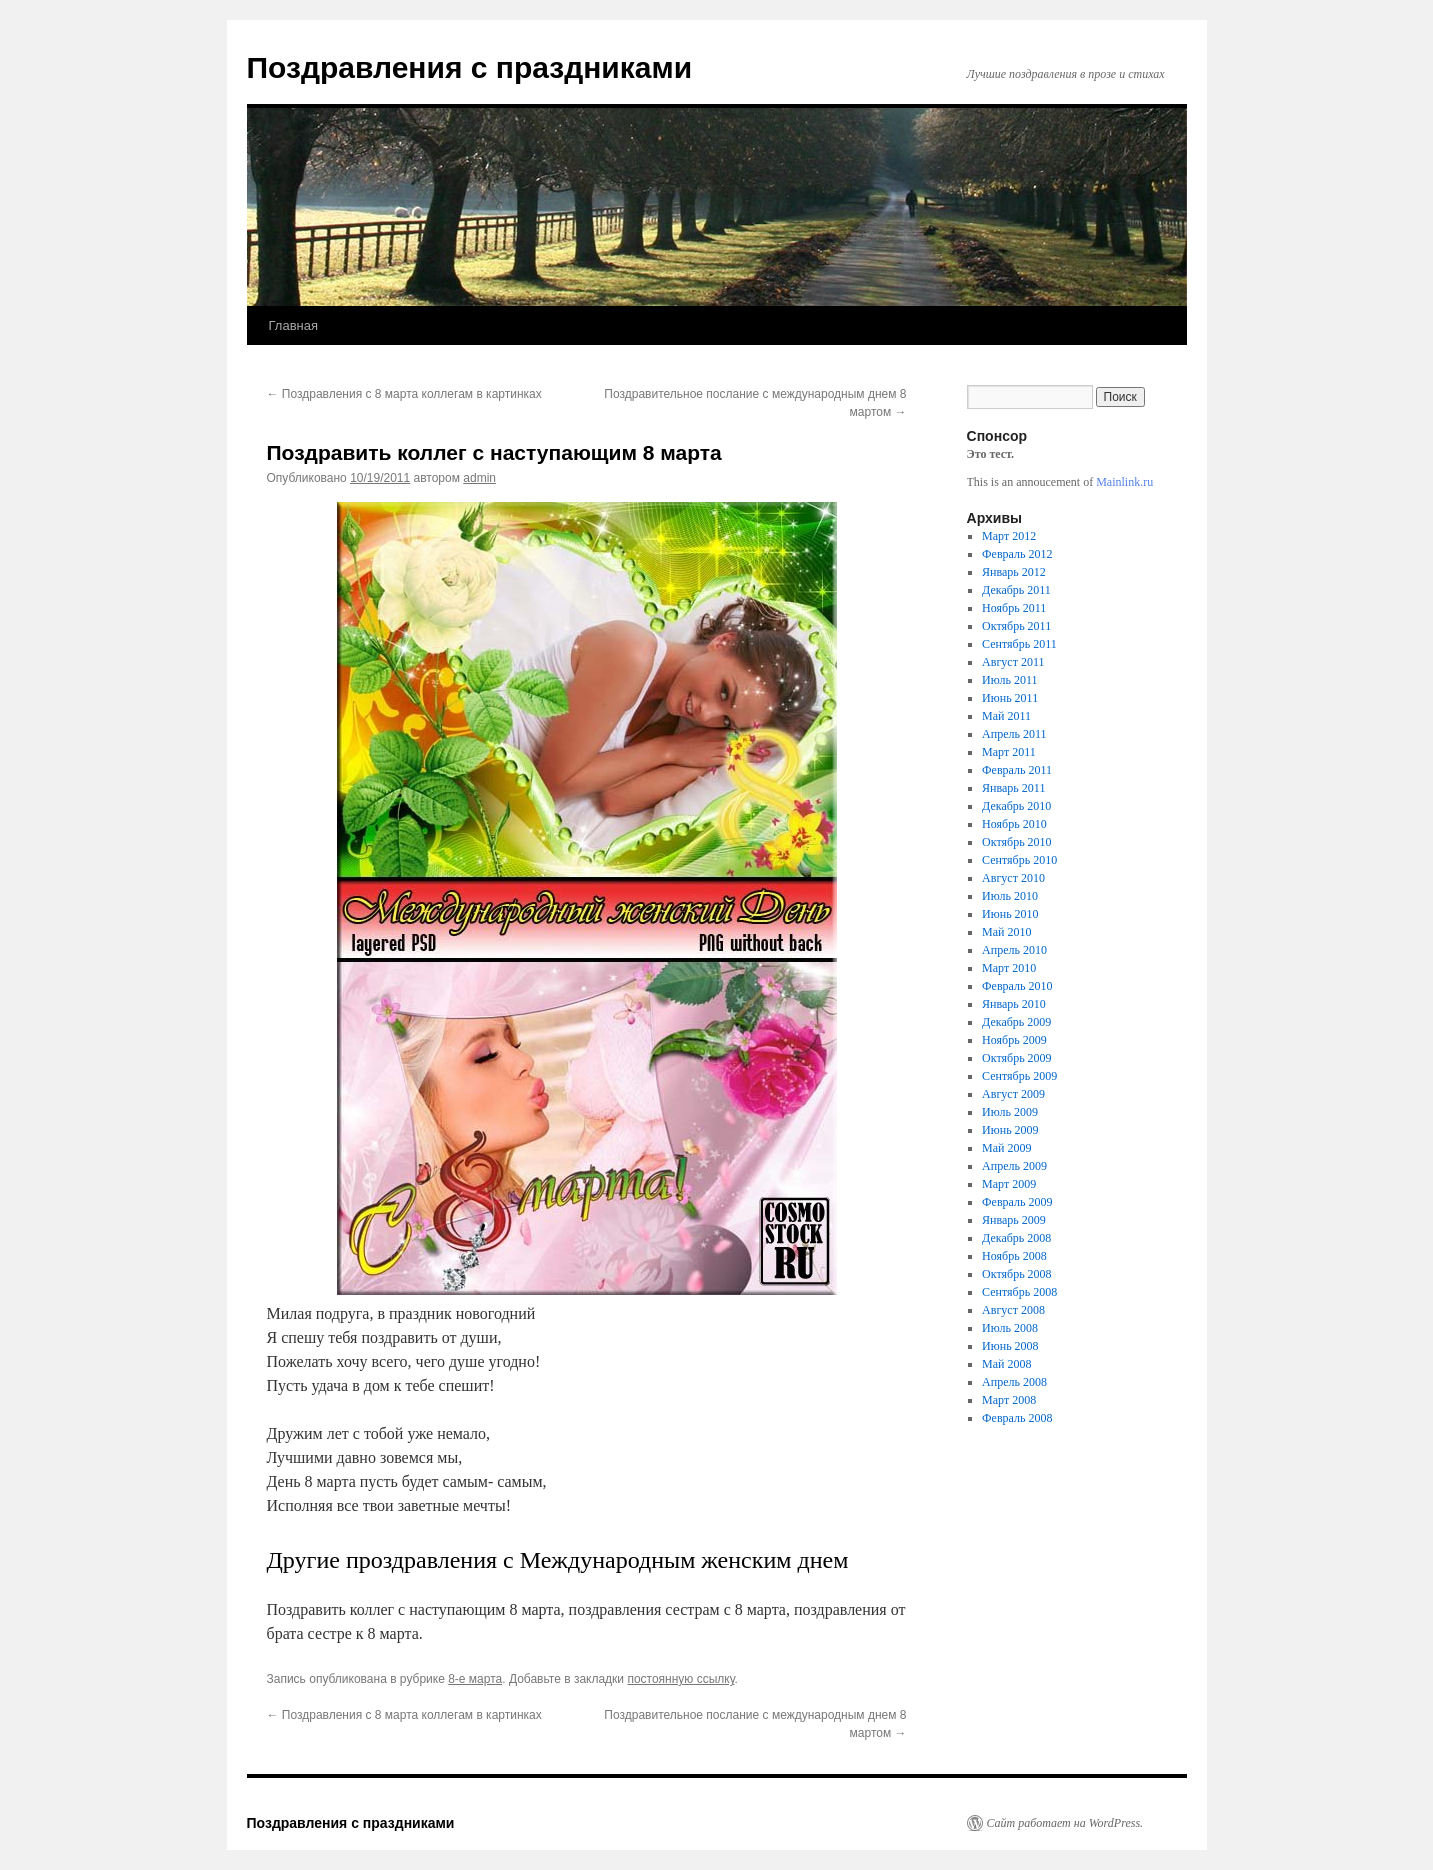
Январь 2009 (1014, 1220)
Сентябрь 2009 (1019, 1076)
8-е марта (475, 1679)
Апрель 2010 (1014, 950)
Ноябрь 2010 (1014, 824)
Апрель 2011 (1014, 734)
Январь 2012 (1014, 572)
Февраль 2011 (1017, 770)
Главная (293, 325)
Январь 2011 (1013, 788)
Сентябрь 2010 (1019, 860)
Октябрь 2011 (1016, 626)
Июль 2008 (1010, 1328)
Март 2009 (1009, 1184)
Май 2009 (1006, 1148)
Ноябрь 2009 (1014, 1040)
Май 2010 (1006, 932)
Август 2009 (1013, 1094)
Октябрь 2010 (1017, 842)
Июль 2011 (1009, 680)
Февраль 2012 (1017, 554)
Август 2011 (1013, 662)
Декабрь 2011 (1016, 590)
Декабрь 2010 (1016, 806)
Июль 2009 (1010, 1112)
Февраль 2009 (1017, 1202)
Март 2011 (1009, 752)
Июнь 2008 (1010, 1346)
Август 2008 (1013, 1310)
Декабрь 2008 (1016, 1238)
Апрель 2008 (1014, 1382)
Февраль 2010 (1017, 986)
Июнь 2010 (1010, 914)
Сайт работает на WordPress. (1065, 1823)
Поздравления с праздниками (470, 67)
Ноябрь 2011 (1014, 608)
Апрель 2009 (1014, 1166)
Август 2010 (1013, 878)
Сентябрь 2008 (1019, 1292)
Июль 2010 (1010, 896)
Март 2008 (1009, 1400)
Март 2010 (1009, 968)
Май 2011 (1006, 716)
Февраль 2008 (1017, 1418)
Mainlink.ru (1124, 482)
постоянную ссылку (680, 1679)
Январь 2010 (1014, 1004)
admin (479, 478)
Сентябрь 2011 (1019, 644)
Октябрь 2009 (1017, 1058)
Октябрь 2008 (1017, 1274)
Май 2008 (1006, 1364)
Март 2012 (1009, 536)
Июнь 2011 (1010, 698)
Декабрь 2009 (1016, 1022)
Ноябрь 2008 (1014, 1256)
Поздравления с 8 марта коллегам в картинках (404, 394)
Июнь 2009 (1010, 1130)
